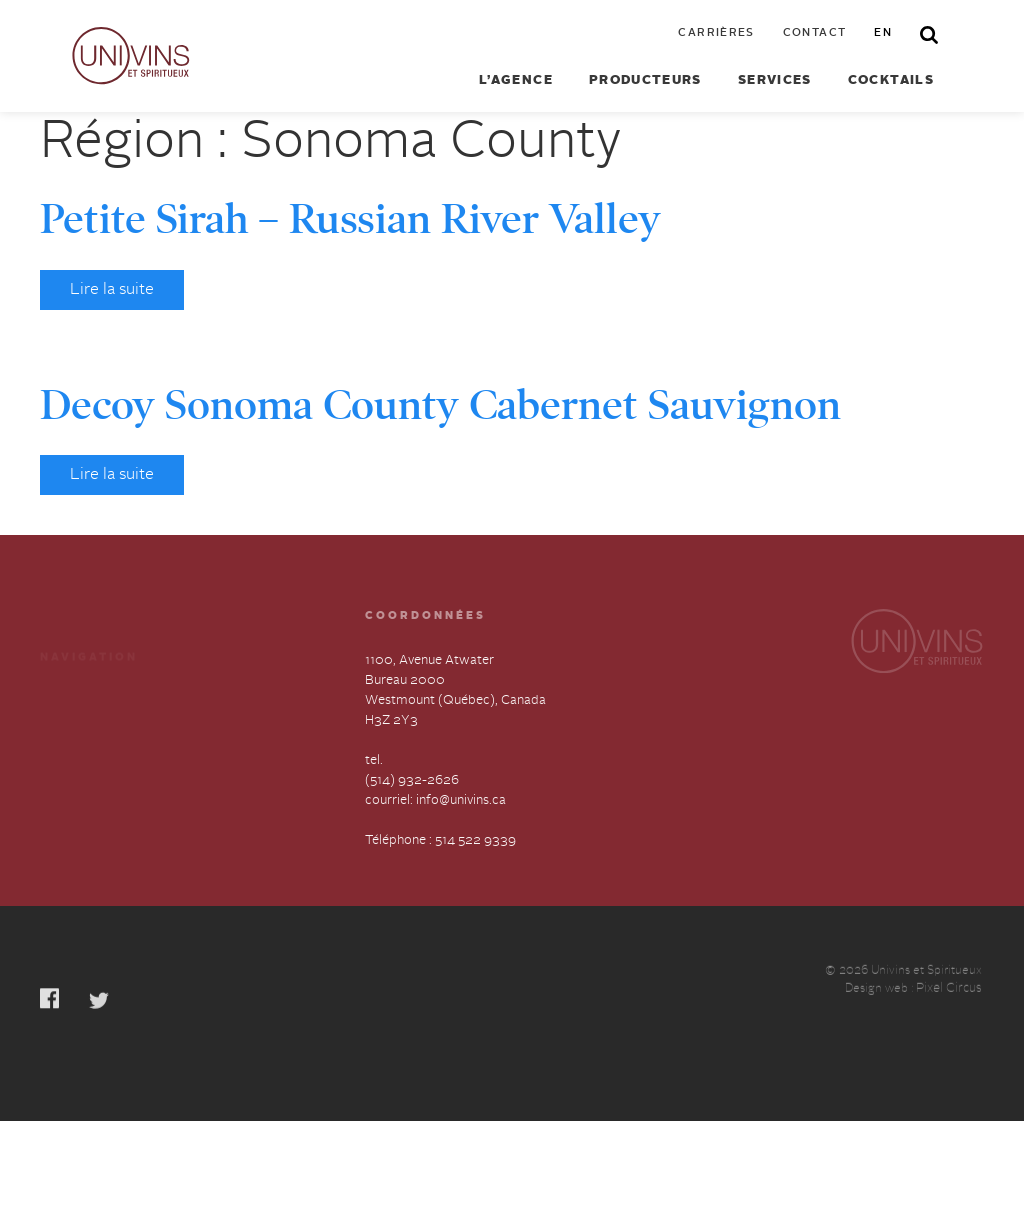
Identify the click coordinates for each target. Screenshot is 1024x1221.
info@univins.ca (461, 801)
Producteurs (645, 81)
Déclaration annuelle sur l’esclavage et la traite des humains (110, 793)
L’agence (516, 81)
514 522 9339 (475, 841)
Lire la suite (112, 290)
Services (775, 81)
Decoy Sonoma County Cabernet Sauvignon (440, 405)
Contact (815, 34)
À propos (67, 737)
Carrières (716, 34)
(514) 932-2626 (412, 781)
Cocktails (891, 81)
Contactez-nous (234, 737)
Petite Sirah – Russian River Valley (350, 219)
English (207, 773)
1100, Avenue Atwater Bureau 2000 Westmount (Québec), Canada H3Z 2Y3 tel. (455, 711)
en (883, 34)
